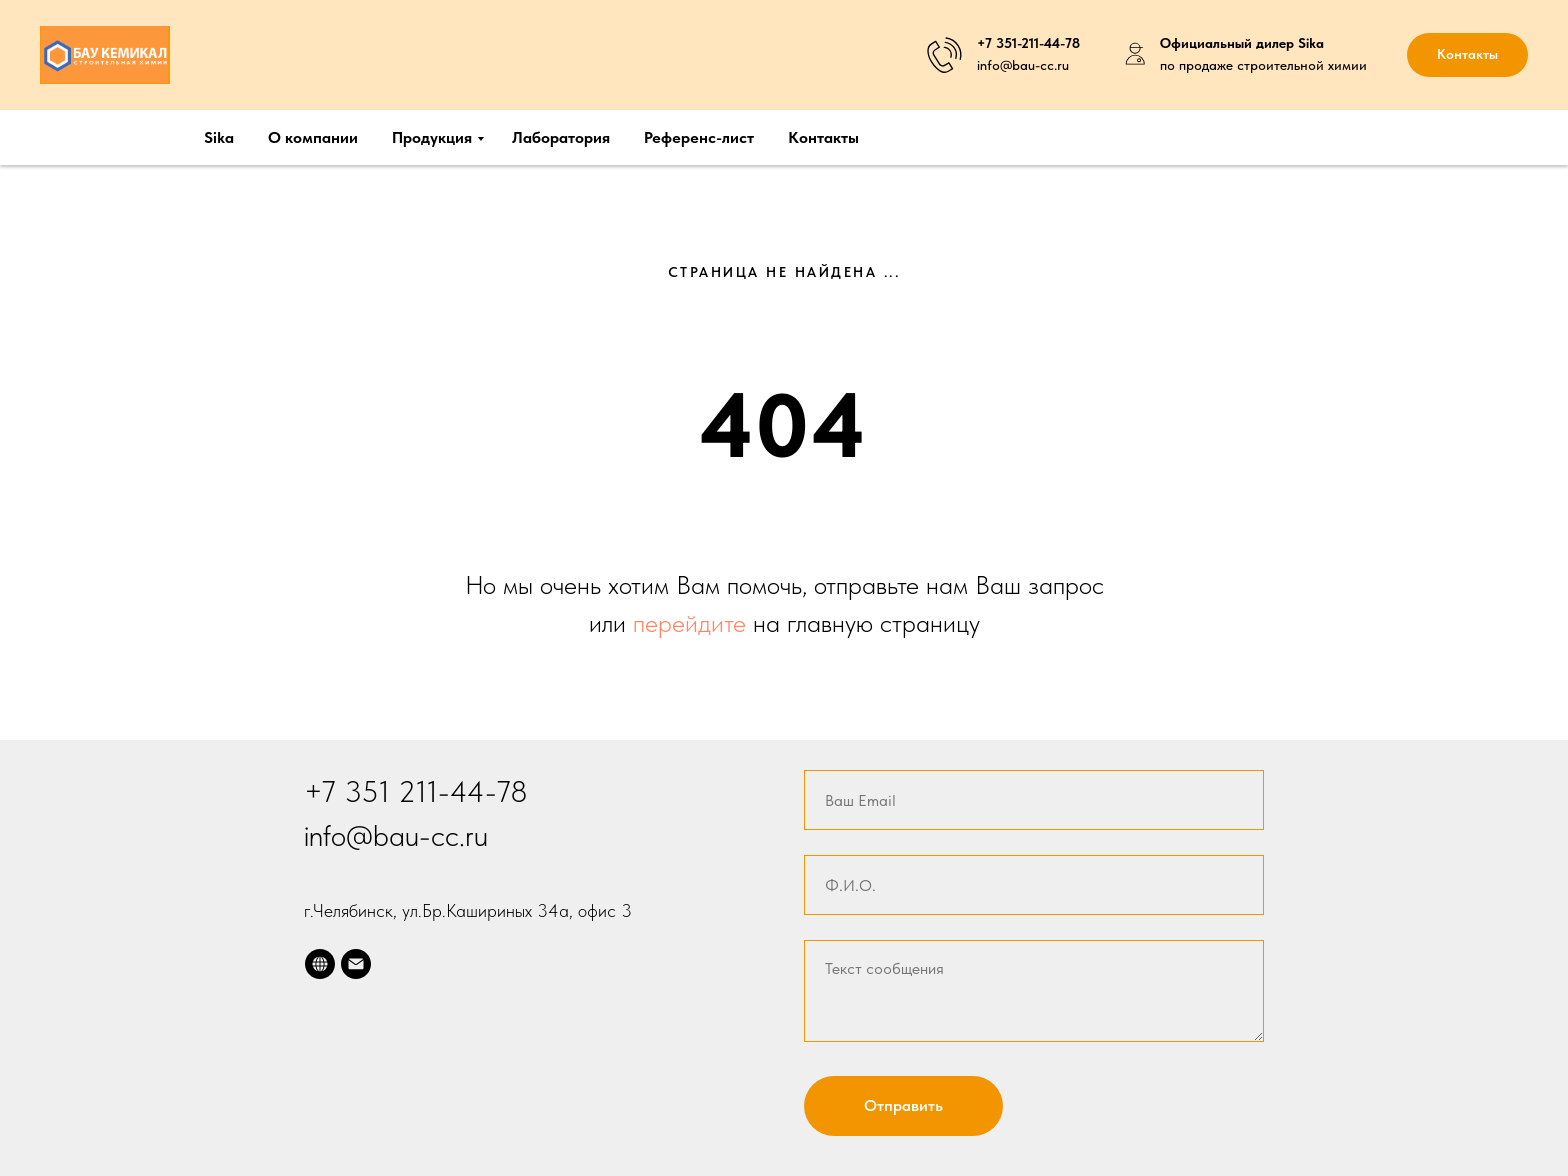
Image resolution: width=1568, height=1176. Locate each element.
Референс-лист (699, 137)
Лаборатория (561, 137)
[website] (320, 964)
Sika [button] (219, 137)
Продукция (432, 137)
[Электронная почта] (356, 964)
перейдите (693, 622)
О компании (313, 137)
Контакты (823, 137)
